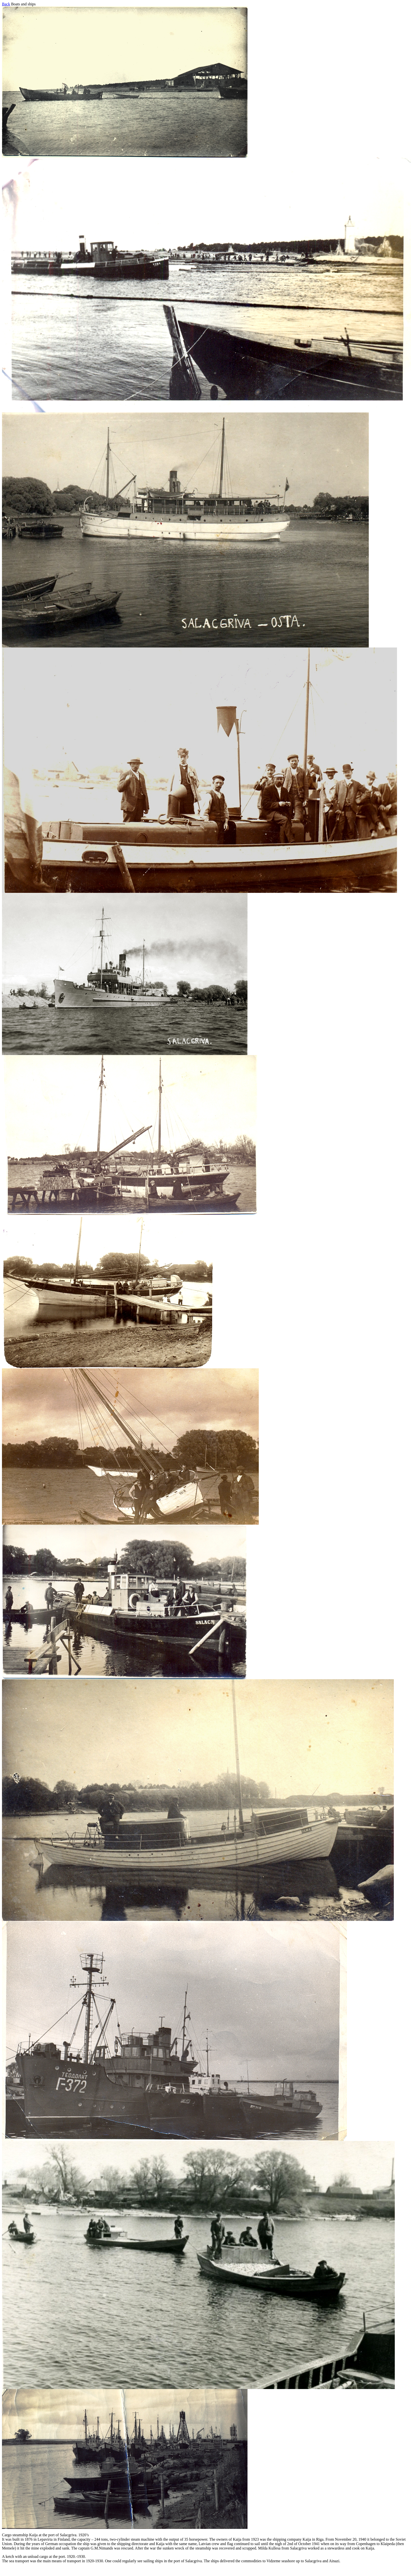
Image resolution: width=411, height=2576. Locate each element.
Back (6, 4)
